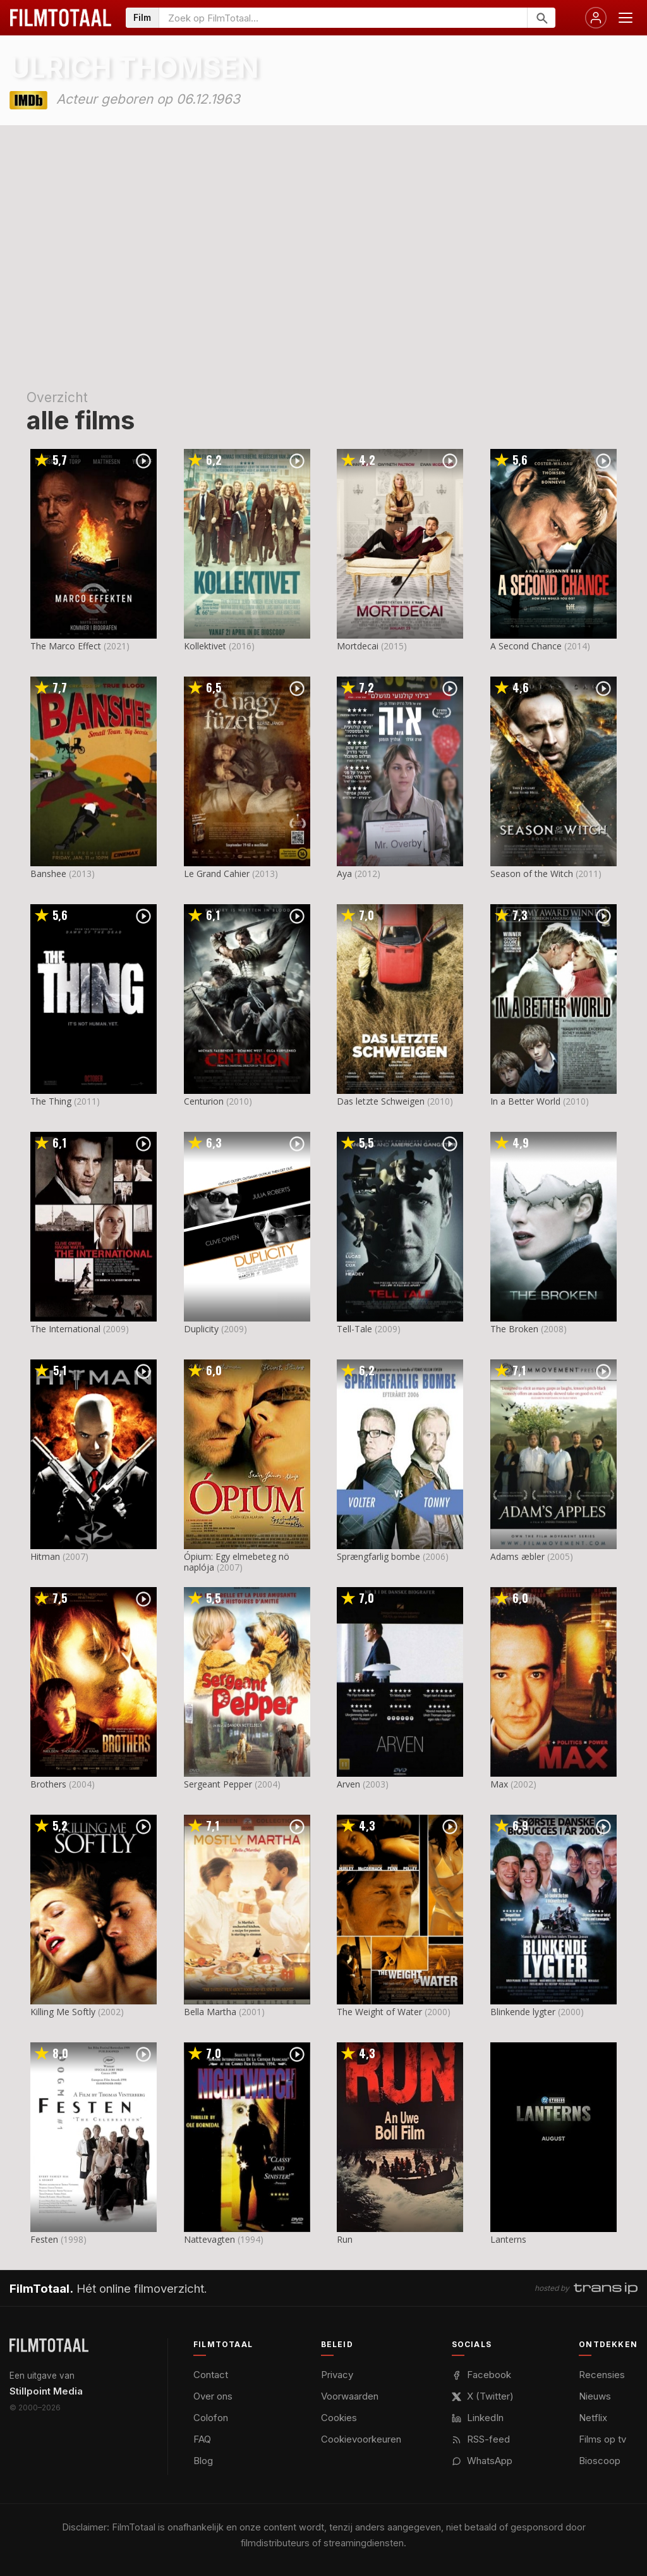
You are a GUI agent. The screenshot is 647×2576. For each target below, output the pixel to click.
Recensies (602, 2375)
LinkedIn (478, 2418)
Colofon (210, 2418)
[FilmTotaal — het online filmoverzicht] (48, 2345)
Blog (203, 2461)
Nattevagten (209, 2239)
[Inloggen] (596, 17)
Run (345, 2239)
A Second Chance (526, 646)
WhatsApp (482, 2461)
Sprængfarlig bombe (378, 1556)
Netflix (593, 2418)
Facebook (481, 2375)
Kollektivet (205, 646)
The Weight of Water (379, 2012)
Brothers (48, 1784)
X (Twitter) (483, 2396)
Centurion (204, 1101)
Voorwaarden (349, 2396)
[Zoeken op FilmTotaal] (343, 18)
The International (65, 1329)
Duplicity (201, 1329)
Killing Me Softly (62, 2012)
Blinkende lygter (522, 2012)
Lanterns (508, 2239)
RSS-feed (481, 2439)
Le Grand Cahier (217, 874)
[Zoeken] (541, 18)
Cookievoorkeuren (361, 2439)
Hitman (45, 1556)
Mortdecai (357, 646)
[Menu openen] (625, 17)
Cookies (339, 2418)
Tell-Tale (354, 1329)
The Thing (50, 1101)
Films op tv (602, 2439)
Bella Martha (210, 2012)
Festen (44, 2239)
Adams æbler (517, 1556)
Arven (348, 1784)
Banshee (48, 874)
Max (499, 1784)
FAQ (202, 2439)
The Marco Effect (65, 646)
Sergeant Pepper (218, 1784)
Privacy (337, 2375)
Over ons (213, 2396)
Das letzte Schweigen (381, 1101)
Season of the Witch (531, 874)
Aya (344, 874)
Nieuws (595, 2396)
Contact (210, 2375)
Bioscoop (599, 2461)
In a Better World (525, 1101)
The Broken (514, 1329)
